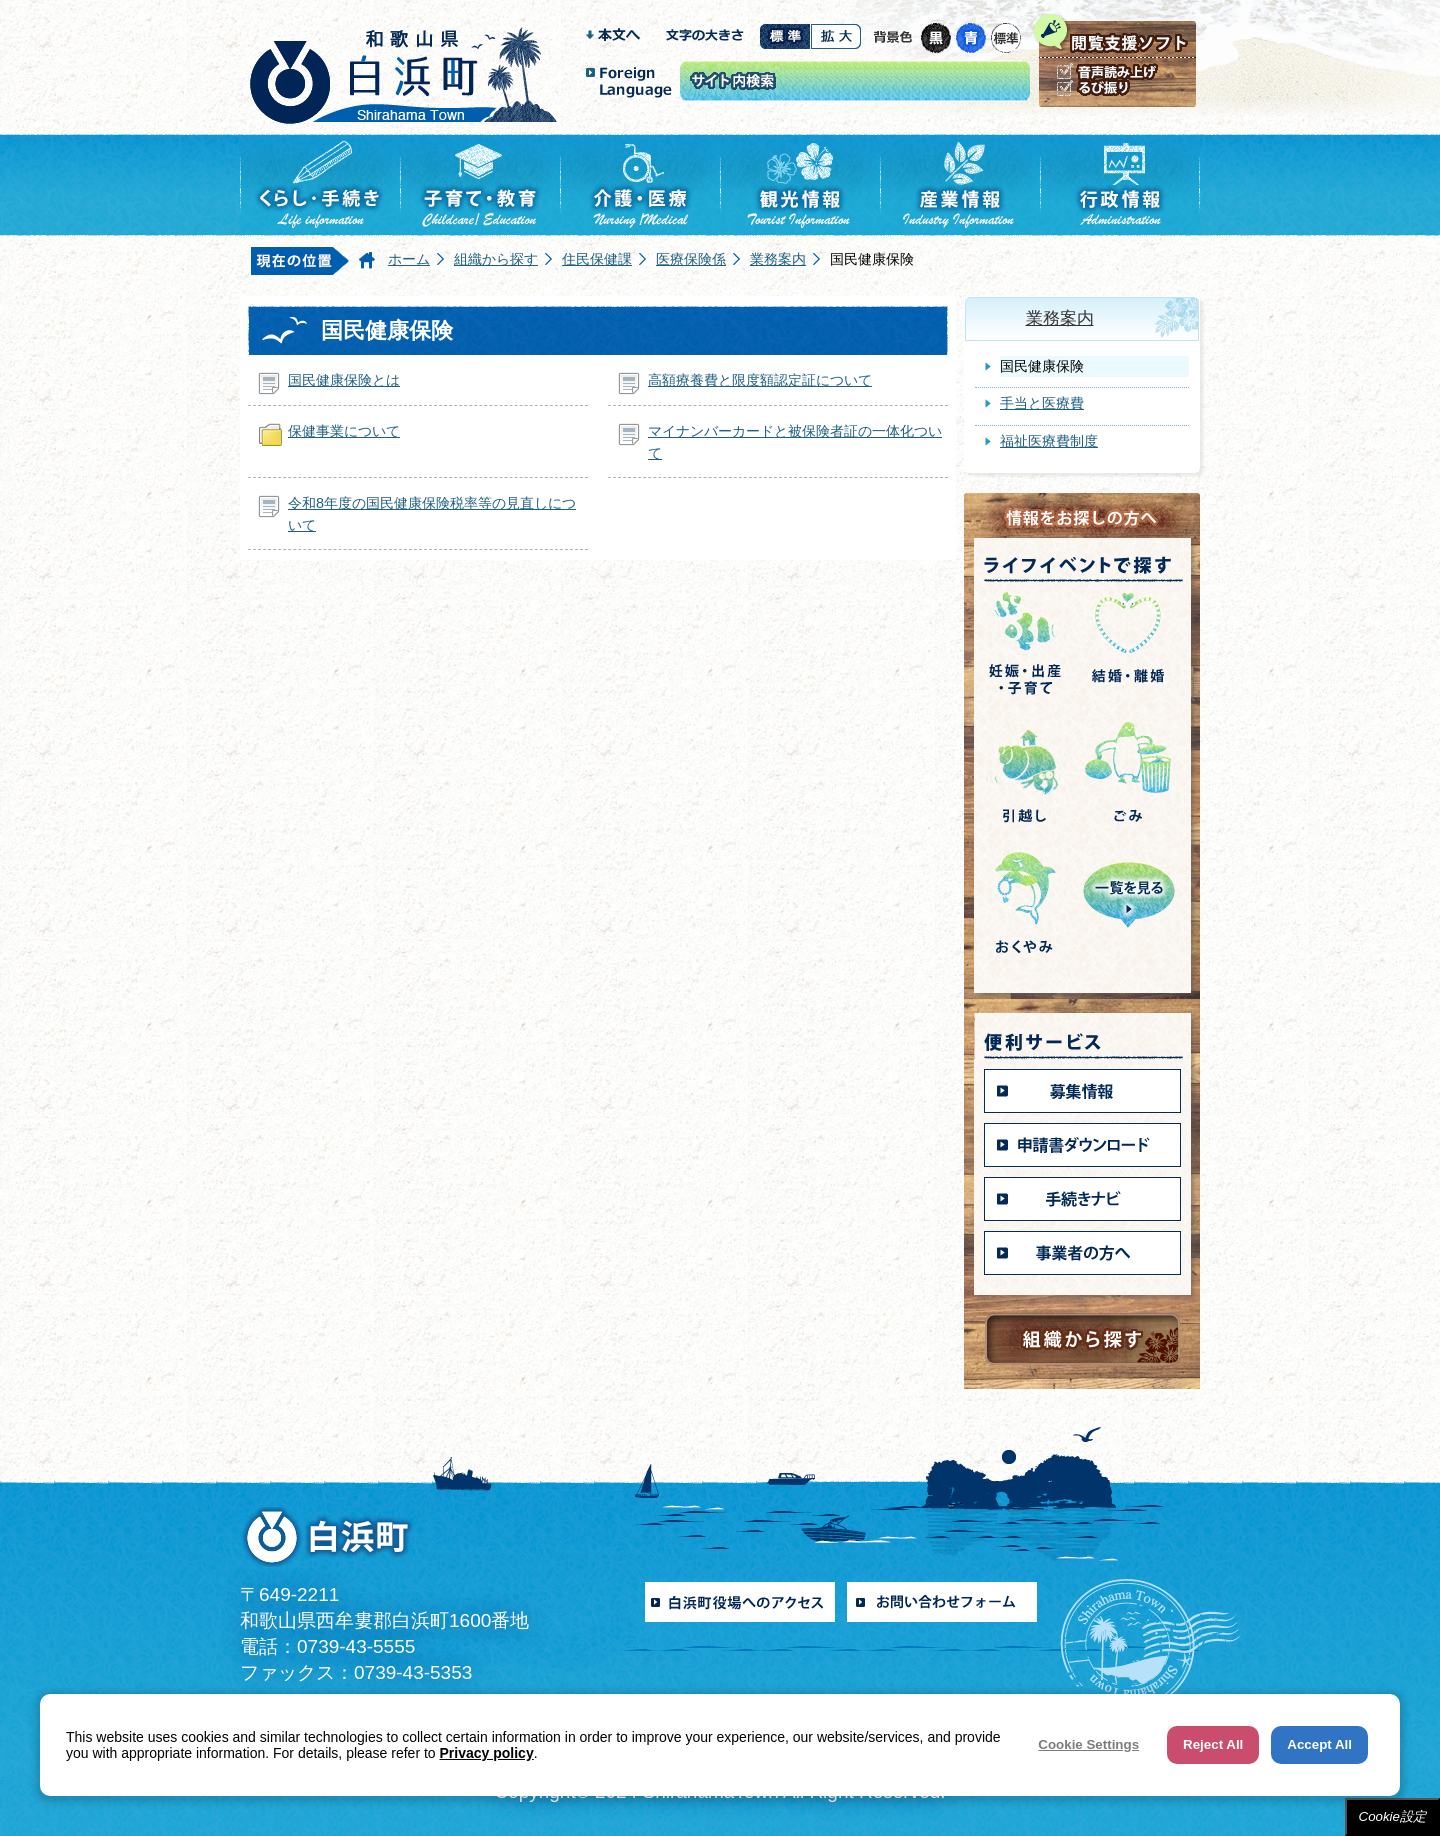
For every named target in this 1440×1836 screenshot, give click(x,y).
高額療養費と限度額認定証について (760, 380)
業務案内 (778, 259)
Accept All (1319, 1744)
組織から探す (496, 259)
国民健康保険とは (344, 380)
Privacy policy (487, 1753)
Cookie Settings (1088, 1744)
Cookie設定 (1393, 1816)
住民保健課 (597, 259)
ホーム (409, 259)
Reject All (1213, 1744)
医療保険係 (691, 259)
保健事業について (344, 431)
